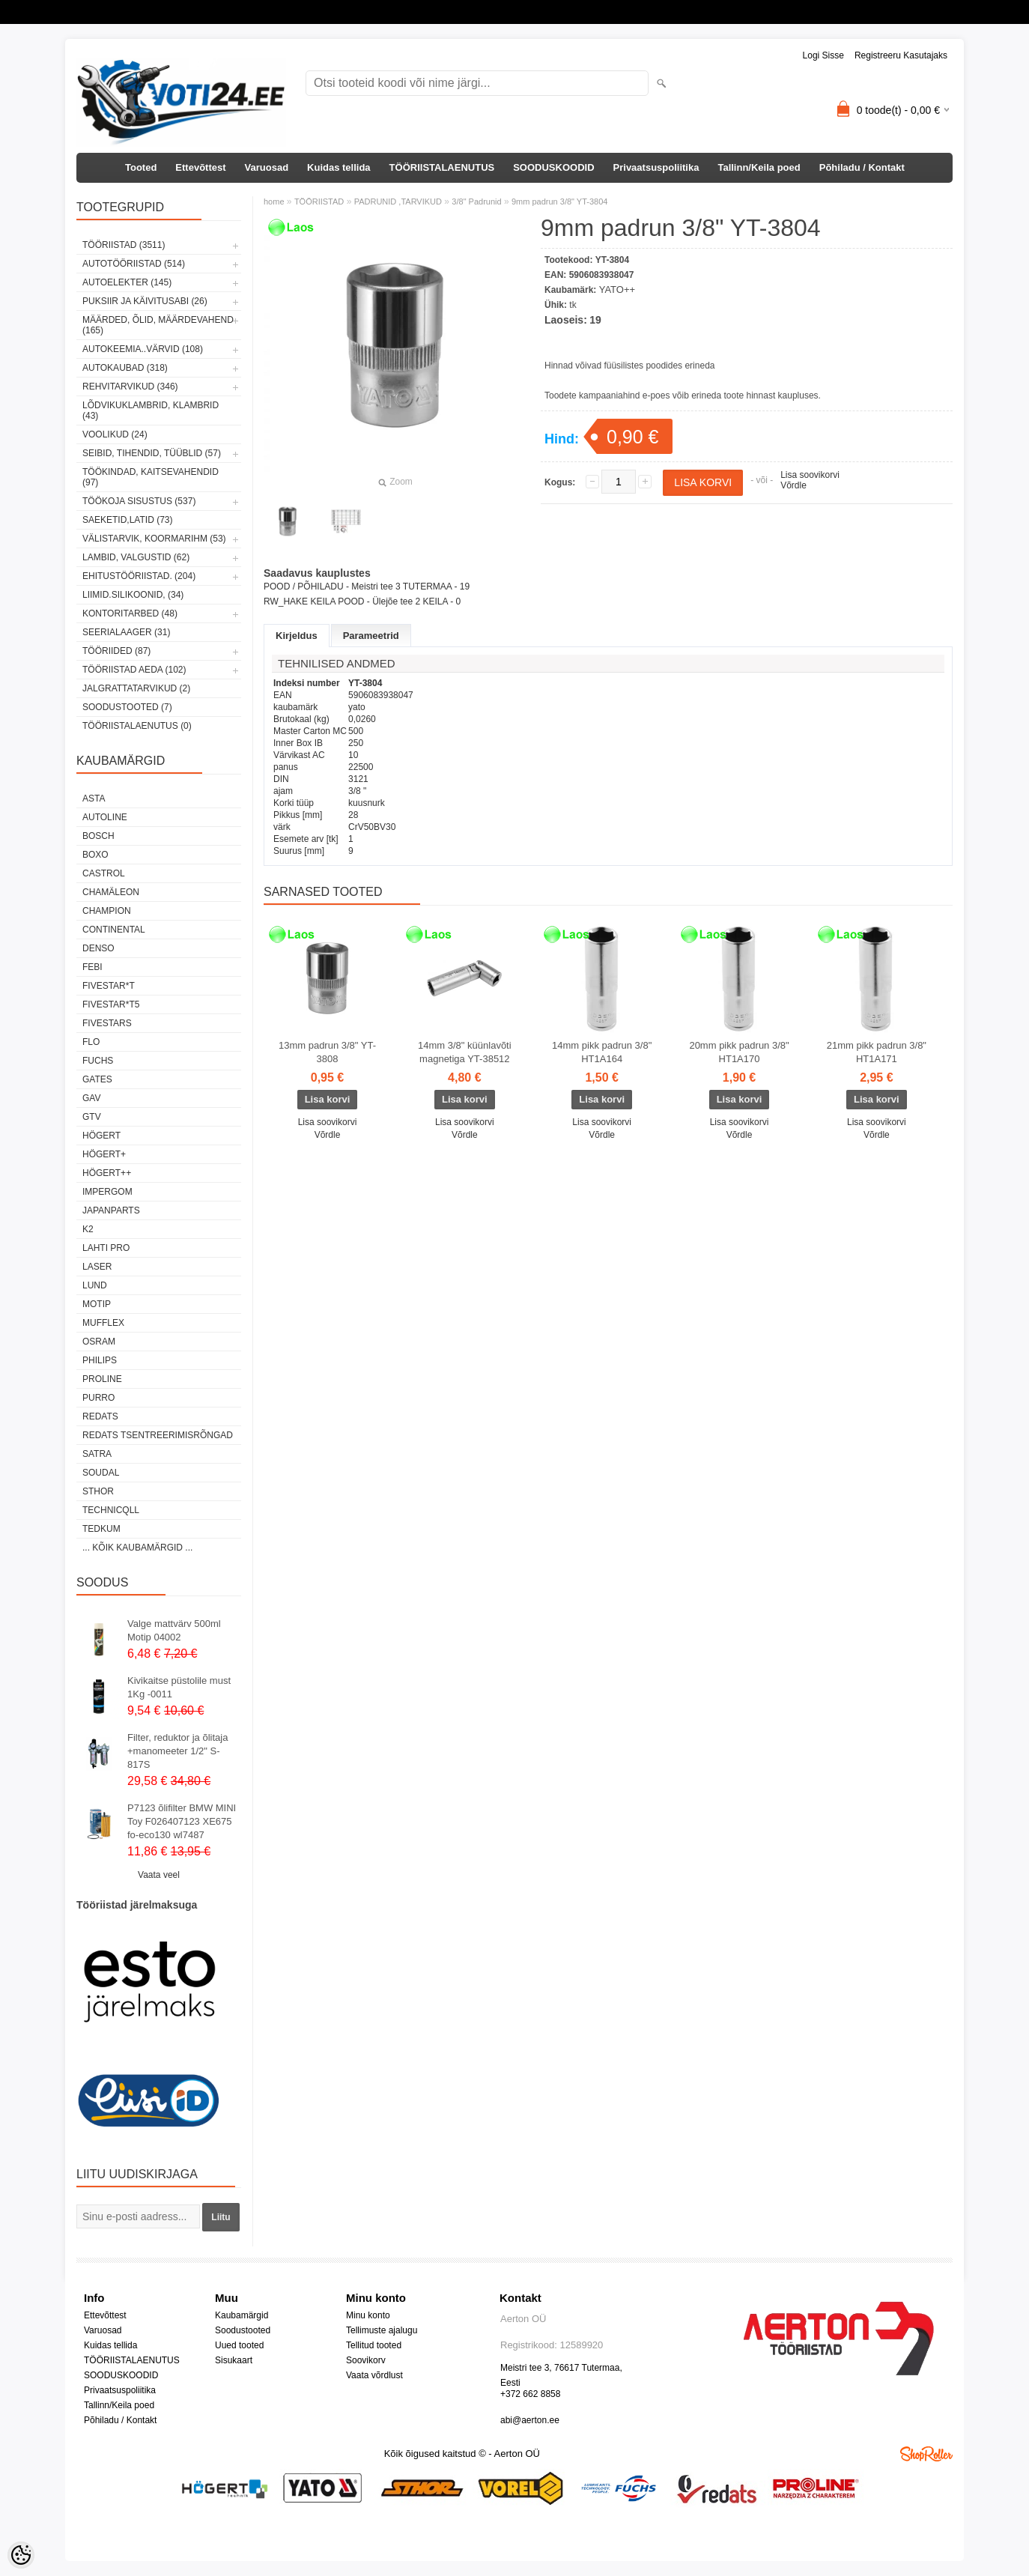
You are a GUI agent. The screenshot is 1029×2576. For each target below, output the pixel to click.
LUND (94, 1285)
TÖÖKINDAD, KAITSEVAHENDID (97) (150, 477)
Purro (98, 1397)
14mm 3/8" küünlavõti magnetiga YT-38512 (465, 1052)
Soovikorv (366, 2360)
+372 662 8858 (530, 2394)
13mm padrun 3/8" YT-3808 (327, 1052)
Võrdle (793, 485)
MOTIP (96, 1304)
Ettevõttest (200, 167)
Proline (102, 1379)
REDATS (100, 1416)
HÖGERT (101, 1135)
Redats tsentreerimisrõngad (157, 1435)
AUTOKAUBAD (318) (125, 368)
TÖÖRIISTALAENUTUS (442, 167)
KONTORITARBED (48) (129, 613)
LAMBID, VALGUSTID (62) (135, 557)
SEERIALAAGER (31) (126, 632)
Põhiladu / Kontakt (862, 167)
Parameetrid (371, 635)
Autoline (104, 817)
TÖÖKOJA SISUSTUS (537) (138, 501)
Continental (113, 929)
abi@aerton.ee (529, 2420)
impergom (107, 1192)
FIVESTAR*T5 (110, 1004)
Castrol (103, 873)
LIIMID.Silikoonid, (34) (132, 595)
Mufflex (103, 1323)
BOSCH (98, 836)
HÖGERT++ (106, 1173)
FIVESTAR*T (108, 986)
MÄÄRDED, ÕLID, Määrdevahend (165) (158, 325)
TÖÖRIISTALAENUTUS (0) (137, 726)
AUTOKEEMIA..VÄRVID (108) (142, 349)
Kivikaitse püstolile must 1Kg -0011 (179, 1687)
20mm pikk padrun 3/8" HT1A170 (739, 1052)
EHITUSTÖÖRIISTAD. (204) (138, 576)
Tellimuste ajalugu (381, 2330)
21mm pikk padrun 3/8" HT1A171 (876, 1052)
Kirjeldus (297, 635)
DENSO (98, 948)
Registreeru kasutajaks (901, 55)
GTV (91, 1117)
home (274, 201)
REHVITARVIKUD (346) (130, 386)
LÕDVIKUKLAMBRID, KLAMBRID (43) (150, 410)
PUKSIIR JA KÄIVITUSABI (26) (144, 301)
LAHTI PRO (106, 1248)
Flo (91, 1042)
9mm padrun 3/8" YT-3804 (559, 201)
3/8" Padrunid (476, 201)
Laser (97, 1266)
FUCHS (97, 1060)
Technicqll (110, 1510)
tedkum (101, 1529)
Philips (99, 1360)
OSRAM (98, 1341)
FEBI (92, 967)
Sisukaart (233, 2360)
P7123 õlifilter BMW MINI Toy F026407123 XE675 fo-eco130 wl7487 (181, 1821)
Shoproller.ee (926, 2453)
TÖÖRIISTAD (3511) (123, 245)
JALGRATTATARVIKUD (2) (136, 688)
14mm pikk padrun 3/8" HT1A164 (602, 1052)
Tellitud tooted (373, 2345)
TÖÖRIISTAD (319, 201)
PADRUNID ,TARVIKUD (398, 201)
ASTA (93, 798)
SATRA (97, 1454)
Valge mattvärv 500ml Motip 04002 (174, 1630)
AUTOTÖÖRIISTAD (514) (133, 263)
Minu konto (368, 2315)
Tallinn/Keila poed (758, 167)
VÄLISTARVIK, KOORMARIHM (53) (154, 538)
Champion (106, 911)
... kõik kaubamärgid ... (137, 1547)
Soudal (100, 1472)
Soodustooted (242, 2330)
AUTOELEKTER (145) (127, 282)
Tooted (141, 167)
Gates (97, 1079)
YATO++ (617, 289)
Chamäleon (110, 892)
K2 (88, 1229)
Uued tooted (239, 2345)
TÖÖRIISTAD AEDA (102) (134, 669)
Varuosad (267, 167)
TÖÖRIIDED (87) (116, 651)
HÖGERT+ (104, 1154)
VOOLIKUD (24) (115, 434)
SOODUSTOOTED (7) (127, 707)
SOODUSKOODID (553, 167)
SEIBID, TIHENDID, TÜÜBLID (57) (151, 453)
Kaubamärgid (241, 2315)
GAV (91, 1098)
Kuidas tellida (339, 167)
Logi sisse (823, 55)
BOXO (95, 854)
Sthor (98, 1491)
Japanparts (111, 1210)
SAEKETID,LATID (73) (127, 520)
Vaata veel (159, 1875)
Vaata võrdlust (374, 2375)
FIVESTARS (107, 1023)
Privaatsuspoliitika (656, 167)
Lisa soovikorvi (810, 475)
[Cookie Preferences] (20, 2555)
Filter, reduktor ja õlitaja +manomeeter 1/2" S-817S (177, 1751)
